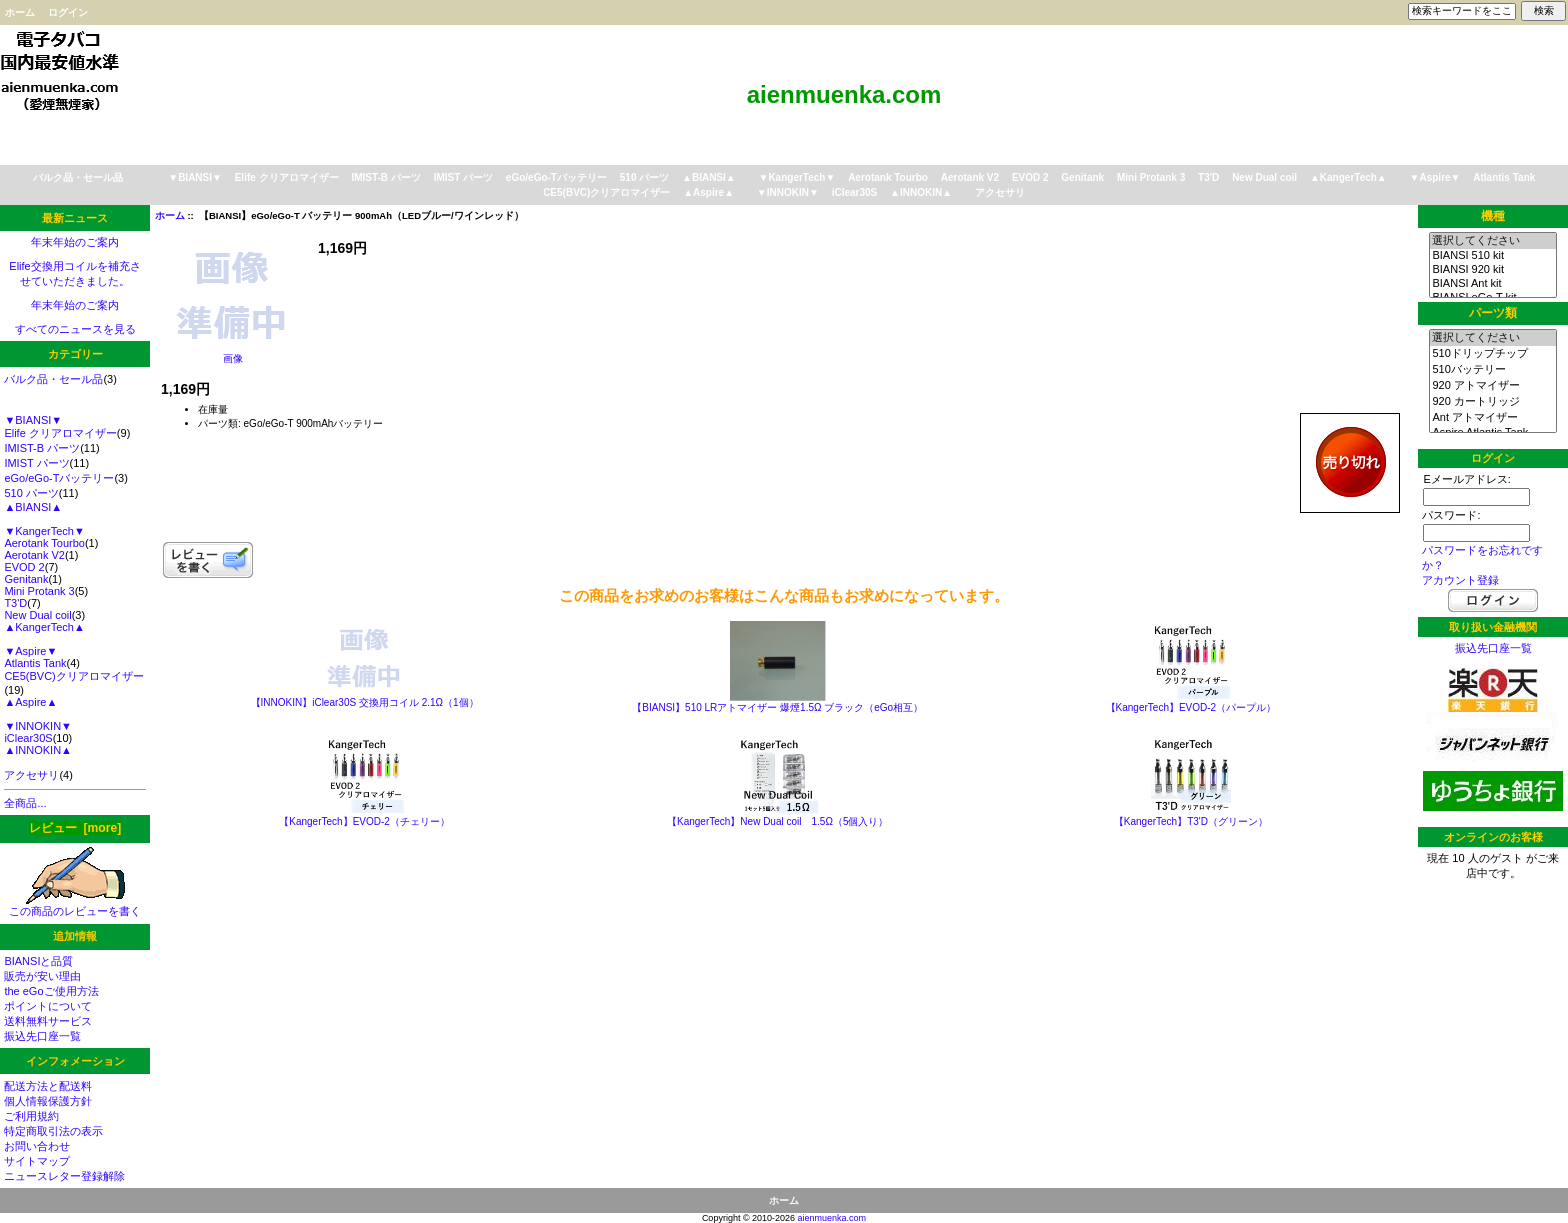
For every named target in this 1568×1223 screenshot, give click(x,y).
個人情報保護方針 (48, 1101)
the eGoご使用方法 (51, 991)
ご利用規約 (31, 1116)
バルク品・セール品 (78, 177)
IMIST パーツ (463, 177)
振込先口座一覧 (42, 1036)
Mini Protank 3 (1151, 177)
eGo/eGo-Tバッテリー (556, 177)
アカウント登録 (1460, 580)
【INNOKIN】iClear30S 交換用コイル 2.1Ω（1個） (365, 702)
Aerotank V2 (970, 177)
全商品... (25, 803)
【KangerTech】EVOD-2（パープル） (1191, 707)
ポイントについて (48, 1006)
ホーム (20, 12)
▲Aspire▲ (708, 192)
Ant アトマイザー (1492, 418)
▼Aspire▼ (1435, 177)
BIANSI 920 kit (1492, 270)
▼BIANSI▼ (195, 177)
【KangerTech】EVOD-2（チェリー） (364, 821)
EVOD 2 (1030, 177)
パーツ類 (1493, 313)
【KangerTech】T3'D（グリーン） (1191, 821)
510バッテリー (1492, 370)
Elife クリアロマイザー (287, 177)
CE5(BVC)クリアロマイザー (606, 192)
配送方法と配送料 (48, 1086)
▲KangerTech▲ (1348, 177)
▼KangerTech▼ (796, 177)
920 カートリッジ (1492, 402)
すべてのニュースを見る (75, 329)
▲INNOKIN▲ (921, 192)
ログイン (68, 12)
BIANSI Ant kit (1492, 284)
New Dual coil (1264, 177)
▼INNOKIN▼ (788, 192)
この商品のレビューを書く (75, 905)
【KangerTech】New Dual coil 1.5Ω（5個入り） (777, 821)
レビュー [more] (75, 828)
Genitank (1082, 177)
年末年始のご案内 (75, 242)
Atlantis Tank (1504, 177)
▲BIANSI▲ (709, 177)
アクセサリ (1000, 192)
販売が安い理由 (42, 976)
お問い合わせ (37, 1146)
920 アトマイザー (1492, 386)
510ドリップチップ (1492, 354)
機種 (1493, 216)
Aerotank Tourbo (888, 177)
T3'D (1208, 177)
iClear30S (855, 192)
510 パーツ (644, 177)
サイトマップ (37, 1161)
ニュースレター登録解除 (64, 1176)
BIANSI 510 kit (1492, 256)
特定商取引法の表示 (53, 1131)
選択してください (1492, 241)
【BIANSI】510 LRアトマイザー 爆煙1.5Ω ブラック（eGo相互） (777, 707)
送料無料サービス (48, 1021)
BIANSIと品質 (38, 961)
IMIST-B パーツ (385, 177)
